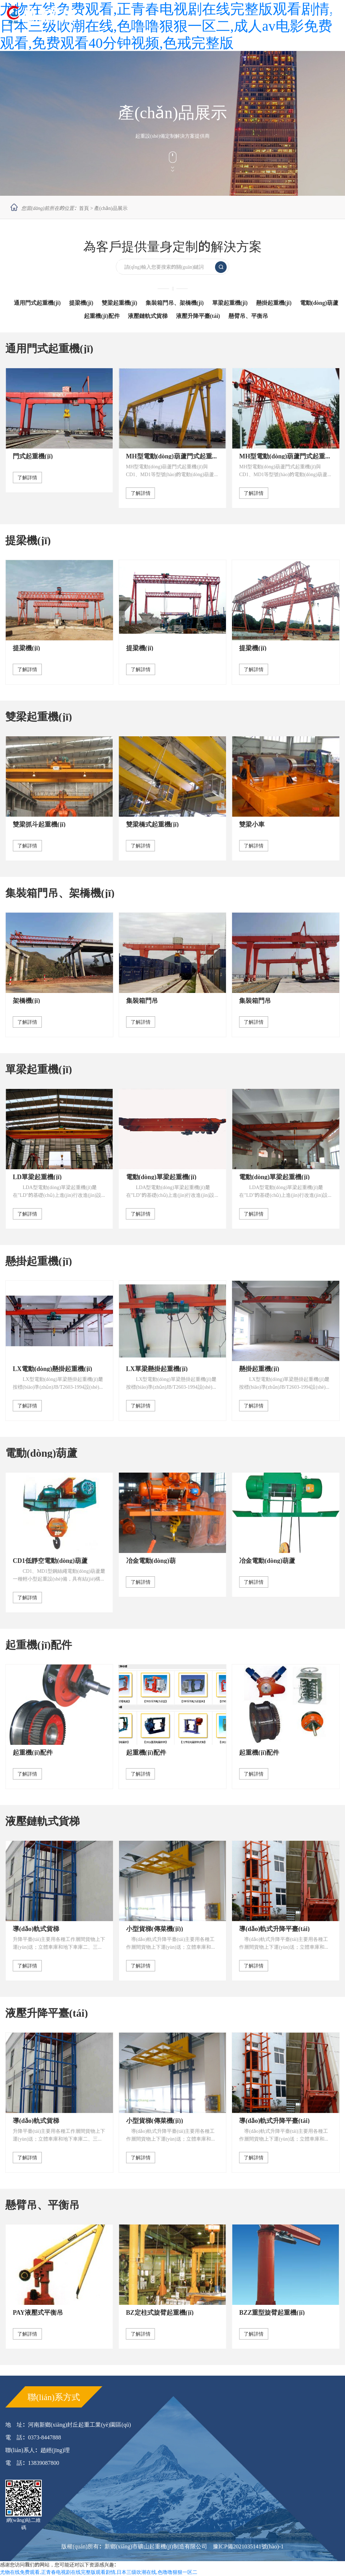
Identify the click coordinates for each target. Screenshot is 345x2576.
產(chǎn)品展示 (111, 208)
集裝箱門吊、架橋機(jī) (175, 302)
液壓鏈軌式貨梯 (148, 316)
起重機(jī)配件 (101, 316)
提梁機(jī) (81, 302)
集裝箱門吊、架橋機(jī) (59, 892)
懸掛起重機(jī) (274, 302)
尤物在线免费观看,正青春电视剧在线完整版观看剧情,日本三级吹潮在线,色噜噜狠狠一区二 (98, 2572)
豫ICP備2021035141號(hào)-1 (248, 2546)
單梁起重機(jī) (230, 302)
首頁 (84, 208)
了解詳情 (27, 477)
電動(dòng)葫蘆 (319, 302)
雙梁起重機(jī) (119, 302)
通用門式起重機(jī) (37, 302)
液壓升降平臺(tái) (198, 316)
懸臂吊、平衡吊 (42, 2204)
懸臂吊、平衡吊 (248, 316)
